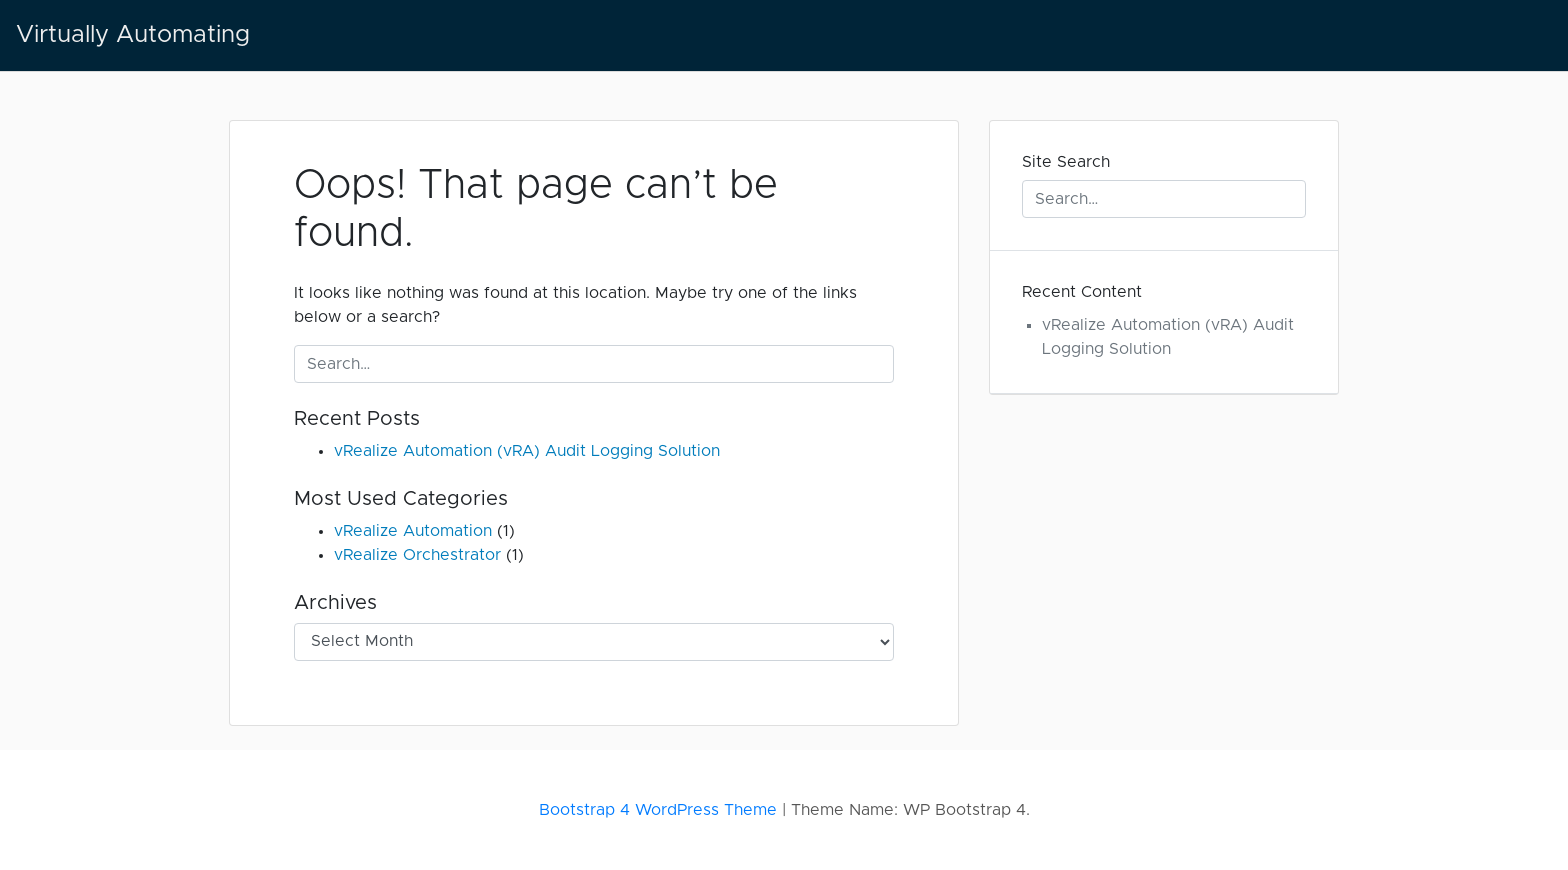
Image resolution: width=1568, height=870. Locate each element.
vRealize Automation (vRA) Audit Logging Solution (527, 451)
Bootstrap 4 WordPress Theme (658, 810)
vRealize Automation (413, 531)
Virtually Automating (133, 35)
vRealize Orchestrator (417, 555)
